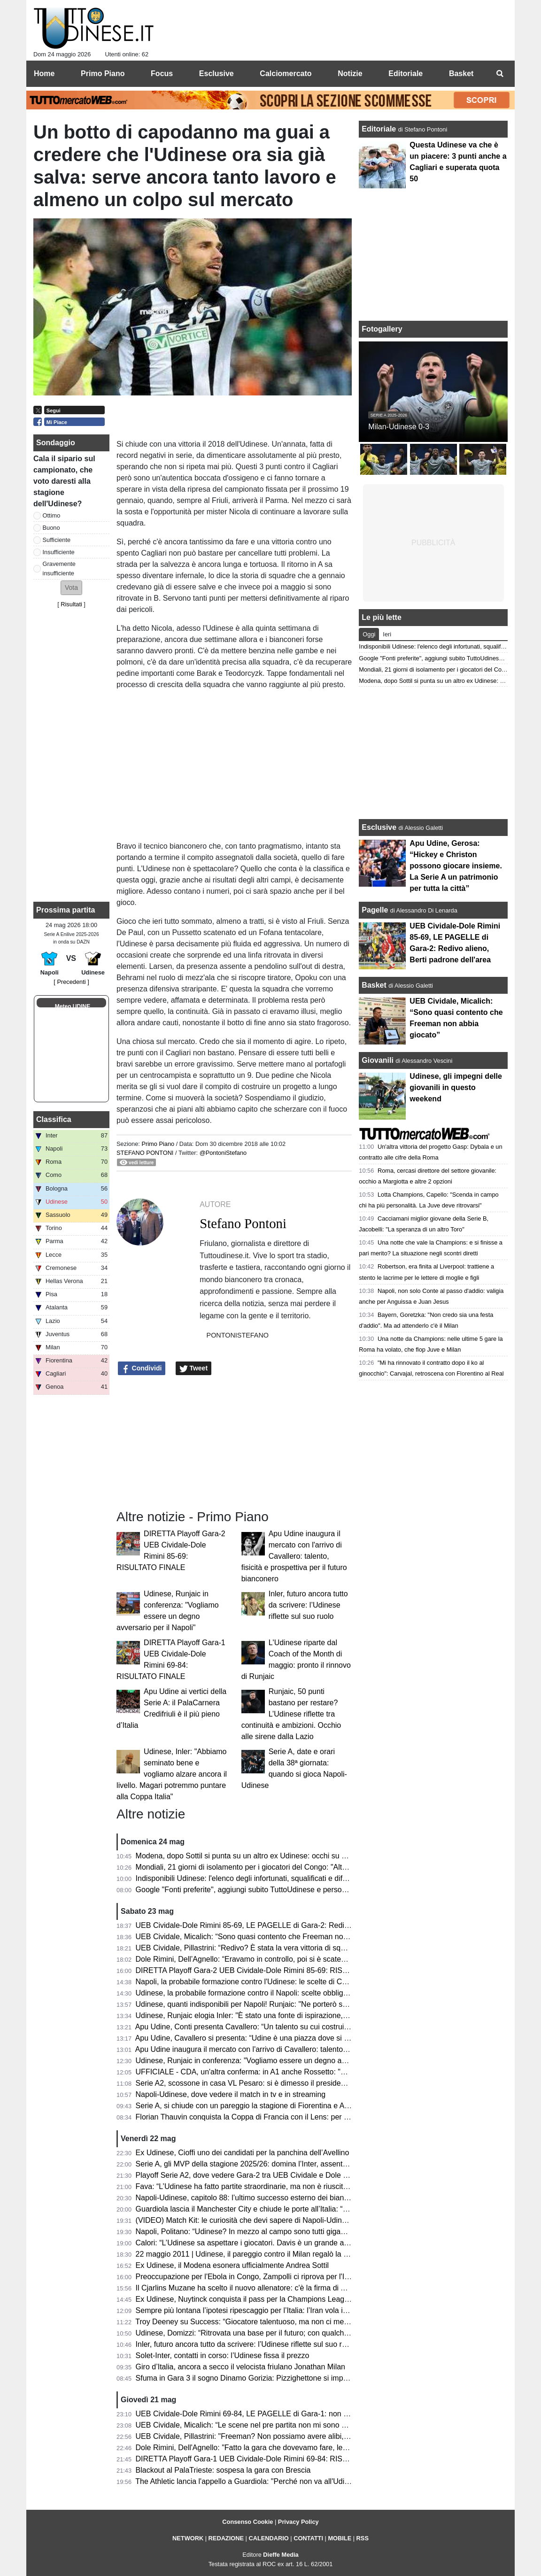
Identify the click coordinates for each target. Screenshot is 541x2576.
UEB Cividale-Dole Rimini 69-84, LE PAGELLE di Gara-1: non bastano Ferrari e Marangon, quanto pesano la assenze (332, 2414)
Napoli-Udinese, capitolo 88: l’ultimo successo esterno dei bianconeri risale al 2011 (273, 2198)
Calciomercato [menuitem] (285, 73)
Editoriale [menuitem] (405, 73)
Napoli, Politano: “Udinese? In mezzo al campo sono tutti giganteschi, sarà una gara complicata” (296, 2232)
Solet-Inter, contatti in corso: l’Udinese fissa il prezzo (222, 2355)
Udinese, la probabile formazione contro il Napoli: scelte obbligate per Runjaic (265, 1993)
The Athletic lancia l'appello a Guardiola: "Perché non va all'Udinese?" (251, 2481)
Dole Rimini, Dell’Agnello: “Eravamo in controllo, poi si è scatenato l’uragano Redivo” (276, 1959)
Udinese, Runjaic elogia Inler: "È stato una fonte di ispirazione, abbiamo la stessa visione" (285, 2015)
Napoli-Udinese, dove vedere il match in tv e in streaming (231, 2094)
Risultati (71, 604)
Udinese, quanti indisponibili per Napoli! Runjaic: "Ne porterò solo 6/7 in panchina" (272, 2004)
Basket (374, 985)
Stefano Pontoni (144, 1152)
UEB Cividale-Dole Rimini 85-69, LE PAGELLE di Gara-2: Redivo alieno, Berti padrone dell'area (295, 1925)
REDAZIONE (226, 2538)
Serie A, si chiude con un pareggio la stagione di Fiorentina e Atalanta (251, 2106)
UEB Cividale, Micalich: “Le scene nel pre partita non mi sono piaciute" (253, 2425)
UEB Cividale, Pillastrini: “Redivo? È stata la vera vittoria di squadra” (249, 1948)
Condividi (142, 1368)
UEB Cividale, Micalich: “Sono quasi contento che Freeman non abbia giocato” (266, 1937)
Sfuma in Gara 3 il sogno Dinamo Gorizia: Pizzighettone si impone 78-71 (256, 2378)
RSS (362, 2538)
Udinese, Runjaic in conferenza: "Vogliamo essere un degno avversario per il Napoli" (276, 2061)
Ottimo (52, 515)
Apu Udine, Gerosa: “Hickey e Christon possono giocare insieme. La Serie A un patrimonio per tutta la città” (456, 865)
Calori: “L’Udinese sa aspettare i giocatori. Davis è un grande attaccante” (256, 2243)
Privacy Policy (298, 2521)
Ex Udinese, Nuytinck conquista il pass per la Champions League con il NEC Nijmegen (280, 2299)
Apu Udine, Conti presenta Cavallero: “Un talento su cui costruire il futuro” (257, 2027)
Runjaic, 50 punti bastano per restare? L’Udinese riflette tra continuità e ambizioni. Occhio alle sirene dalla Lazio (291, 1714)
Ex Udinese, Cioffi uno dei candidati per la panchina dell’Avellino (242, 2153)
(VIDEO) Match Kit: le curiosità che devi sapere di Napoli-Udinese (245, 2220)
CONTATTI (308, 2538)
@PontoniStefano (223, 1152)
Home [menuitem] (44, 73)
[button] (71, 587)
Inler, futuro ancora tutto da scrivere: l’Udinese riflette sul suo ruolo (308, 1605)
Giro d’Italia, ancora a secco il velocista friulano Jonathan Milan (240, 2367)
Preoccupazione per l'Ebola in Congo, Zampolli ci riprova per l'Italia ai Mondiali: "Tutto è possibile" (298, 2277)
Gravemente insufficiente (59, 568)
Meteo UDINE (72, 1006)
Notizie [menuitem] (350, 73)
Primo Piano (157, 1143)
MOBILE (339, 2538)
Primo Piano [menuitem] (102, 73)
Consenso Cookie (247, 2521)
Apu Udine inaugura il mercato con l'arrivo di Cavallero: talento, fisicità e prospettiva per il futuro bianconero (294, 1556)
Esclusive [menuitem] (216, 73)
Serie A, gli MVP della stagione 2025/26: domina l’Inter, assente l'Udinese (258, 2164)
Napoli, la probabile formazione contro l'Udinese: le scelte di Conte (246, 1982)
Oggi (369, 634)
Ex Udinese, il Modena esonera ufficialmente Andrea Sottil (232, 2265)
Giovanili (378, 1060)
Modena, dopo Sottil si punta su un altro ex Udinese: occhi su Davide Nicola (262, 1856)
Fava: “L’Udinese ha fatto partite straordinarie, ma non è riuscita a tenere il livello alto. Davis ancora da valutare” (322, 2186)
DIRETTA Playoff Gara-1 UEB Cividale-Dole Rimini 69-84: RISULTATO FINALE (267, 2459)
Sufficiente (57, 539)
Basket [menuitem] (461, 73)
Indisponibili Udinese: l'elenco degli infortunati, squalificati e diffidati (247, 1878)
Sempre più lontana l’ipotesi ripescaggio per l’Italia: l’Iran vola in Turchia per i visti (271, 2310)
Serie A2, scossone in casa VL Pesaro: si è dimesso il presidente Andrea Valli (264, 2083)
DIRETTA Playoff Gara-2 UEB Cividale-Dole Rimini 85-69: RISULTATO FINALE (267, 1970)
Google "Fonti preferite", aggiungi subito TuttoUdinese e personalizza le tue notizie (273, 1890)
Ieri (387, 634)
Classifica (53, 1119)
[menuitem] (499, 73)
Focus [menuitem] (162, 73)
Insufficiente (59, 552)
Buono (51, 527)
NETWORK (187, 2538)
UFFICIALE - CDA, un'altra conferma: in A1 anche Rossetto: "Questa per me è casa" (276, 2072)
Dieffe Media (280, 2554)
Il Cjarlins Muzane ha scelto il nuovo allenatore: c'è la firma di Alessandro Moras (268, 2288)
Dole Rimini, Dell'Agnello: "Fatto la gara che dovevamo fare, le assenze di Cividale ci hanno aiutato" (301, 2448)
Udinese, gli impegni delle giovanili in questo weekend (456, 1087)
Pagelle (375, 910)
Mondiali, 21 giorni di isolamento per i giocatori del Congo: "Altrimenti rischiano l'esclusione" (288, 1867)
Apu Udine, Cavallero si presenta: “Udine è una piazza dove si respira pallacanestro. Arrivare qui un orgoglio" (316, 2038)
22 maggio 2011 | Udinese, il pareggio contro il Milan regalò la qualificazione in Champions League (300, 2254)
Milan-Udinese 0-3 (398, 427)
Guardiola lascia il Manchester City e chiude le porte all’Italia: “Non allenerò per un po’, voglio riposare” (306, 2209)
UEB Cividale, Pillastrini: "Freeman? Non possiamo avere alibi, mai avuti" (257, 2436)
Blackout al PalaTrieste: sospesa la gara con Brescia (223, 2470)
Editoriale (380, 129)
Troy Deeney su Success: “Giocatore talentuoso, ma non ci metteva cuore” (259, 2322)
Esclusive (379, 827)
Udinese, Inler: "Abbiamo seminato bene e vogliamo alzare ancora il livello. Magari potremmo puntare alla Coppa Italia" (171, 1774)
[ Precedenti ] (71, 981)
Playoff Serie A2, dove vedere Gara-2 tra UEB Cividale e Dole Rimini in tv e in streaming (282, 2175)
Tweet (193, 1368)
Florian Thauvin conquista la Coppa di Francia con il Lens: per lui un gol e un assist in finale (288, 2117)
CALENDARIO (268, 2538)
